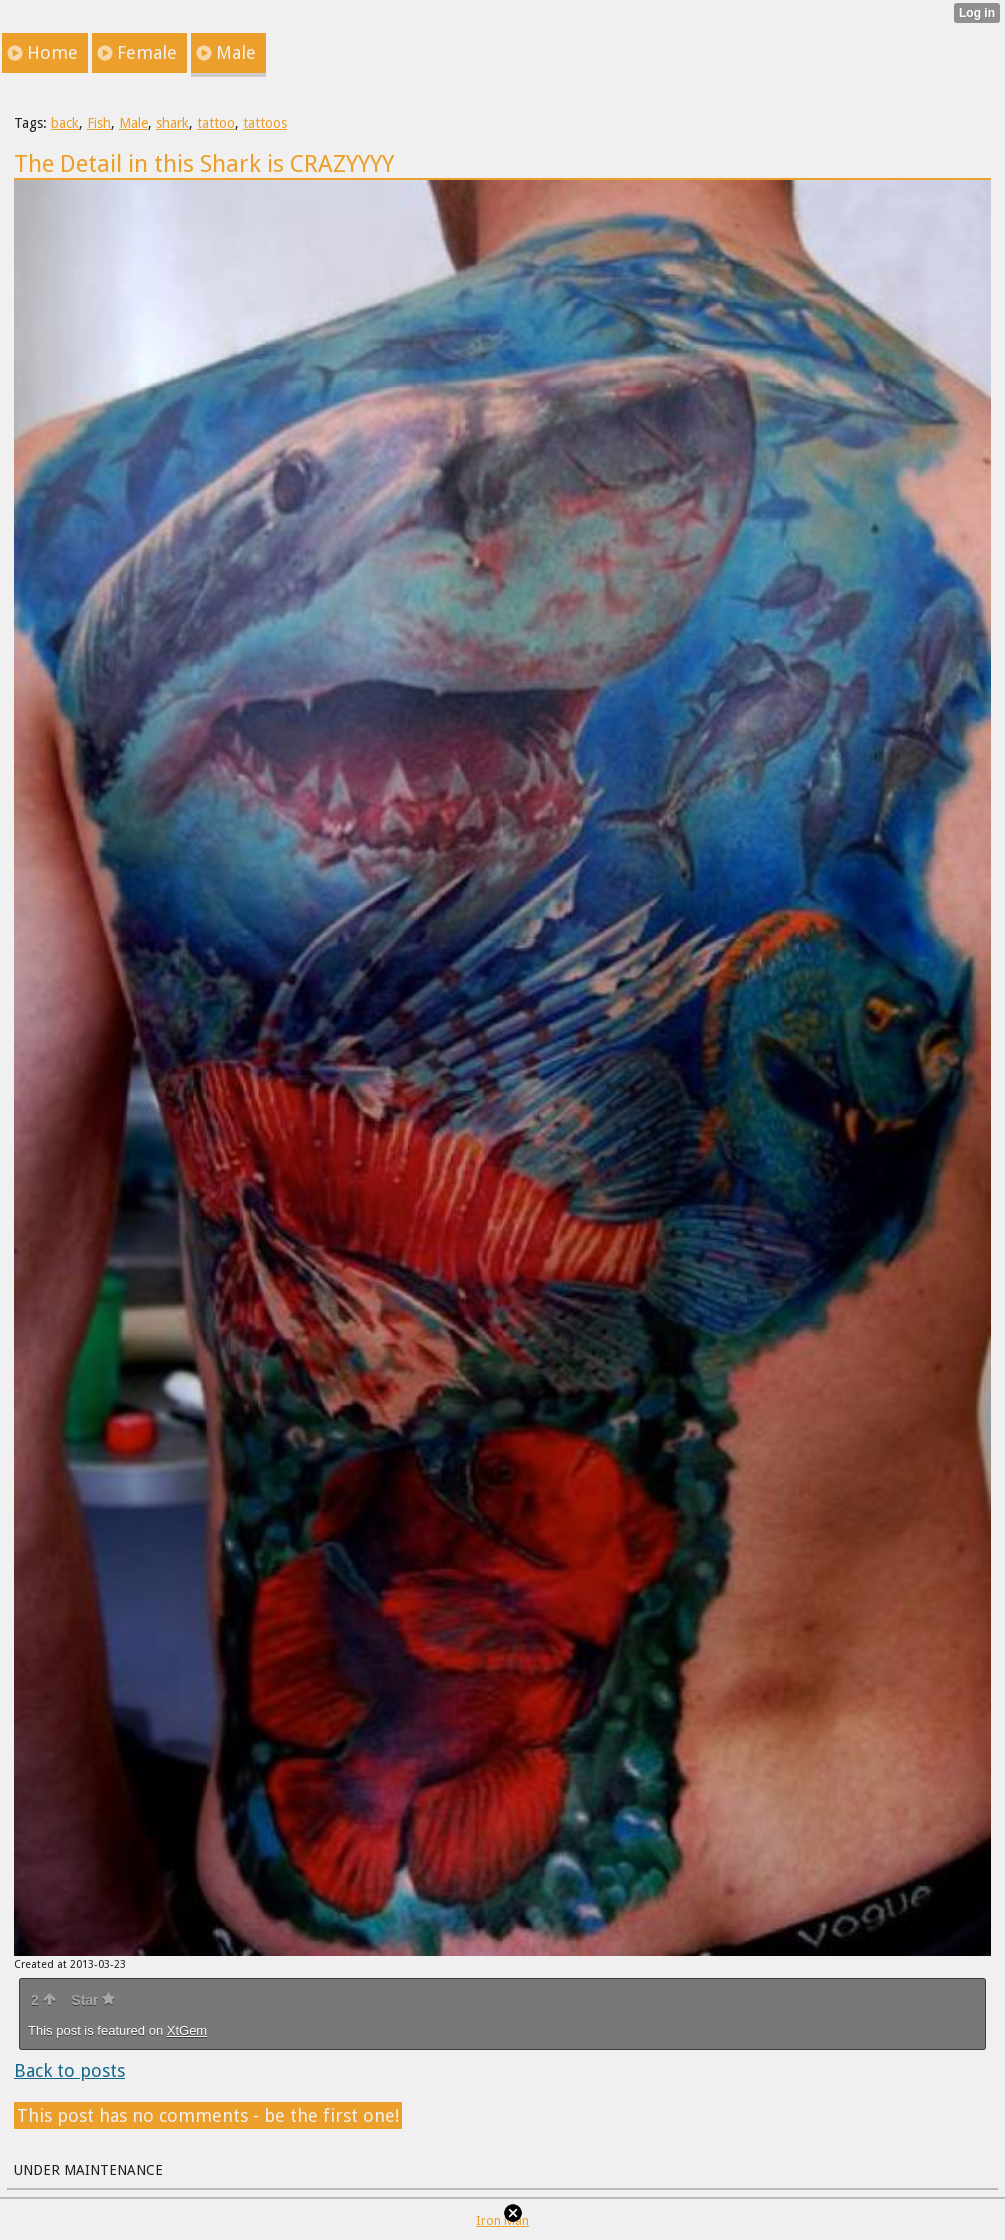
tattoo (216, 123)
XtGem (187, 2030)
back (65, 123)
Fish (99, 123)
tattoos (265, 123)
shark (172, 123)
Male (133, 123)
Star (93, 2000)
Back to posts (69, 2070)
